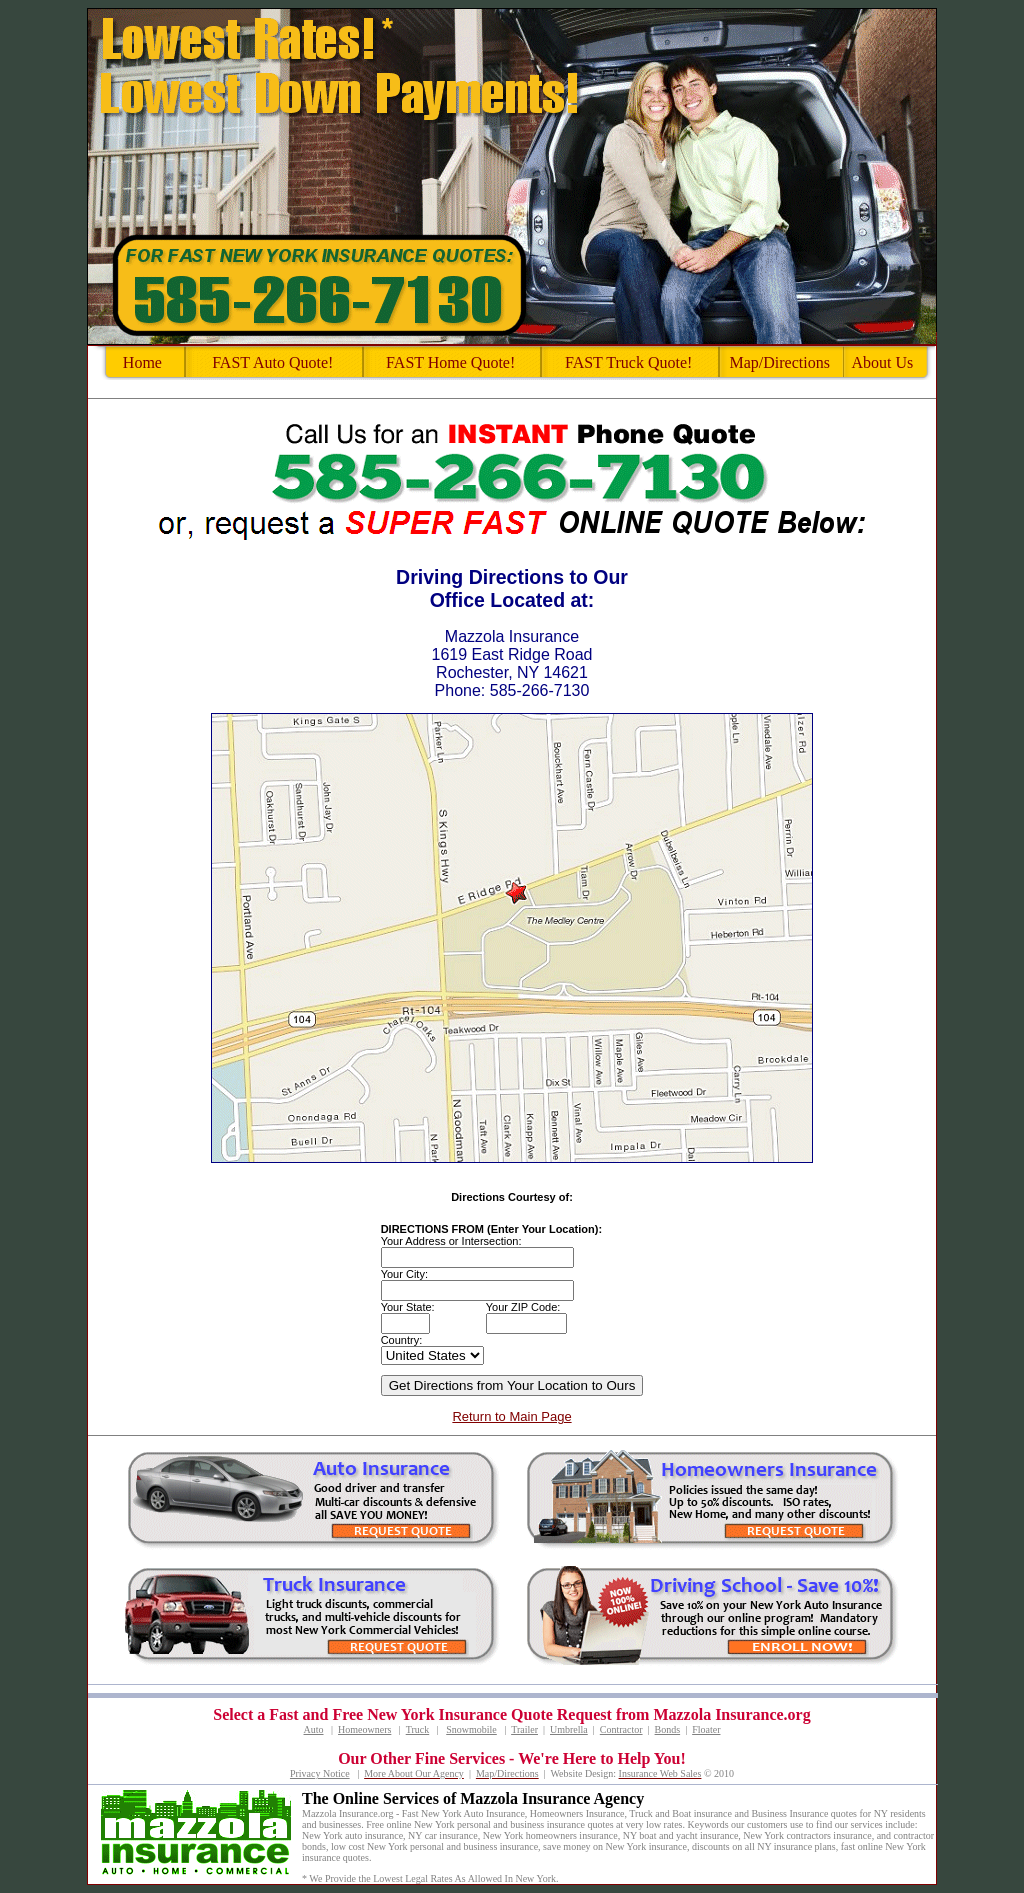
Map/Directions (779, 362)
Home (142, 362)
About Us (882, 362)
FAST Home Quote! (450, 362)
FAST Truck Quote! (628, 362)
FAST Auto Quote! (272, 362)
